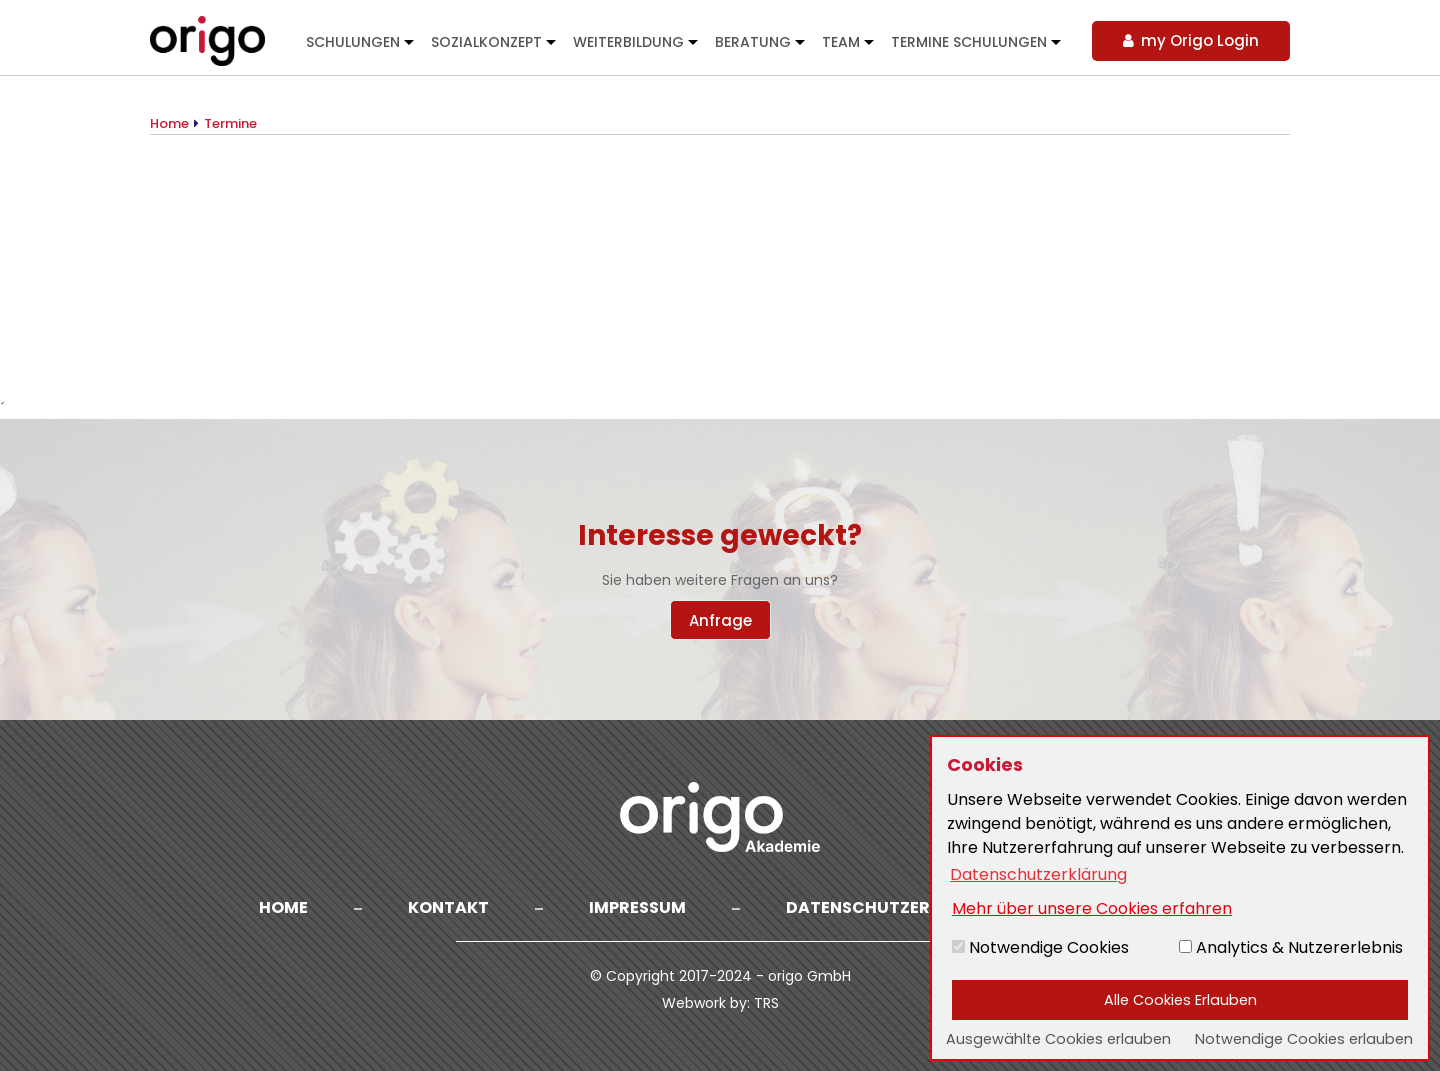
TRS (766, 1003)
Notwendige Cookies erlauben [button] (1304, 1039)
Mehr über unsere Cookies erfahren (1092, 908)
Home (283, 907)
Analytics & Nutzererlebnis (1291, 947)
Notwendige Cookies (1040, 947)
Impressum (637, 907)
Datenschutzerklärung (897, 907)
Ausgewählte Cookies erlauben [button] (1058, 1039)
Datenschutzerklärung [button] (1038, 874)
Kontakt (448, 907)
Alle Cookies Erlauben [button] (1180, 1000)
